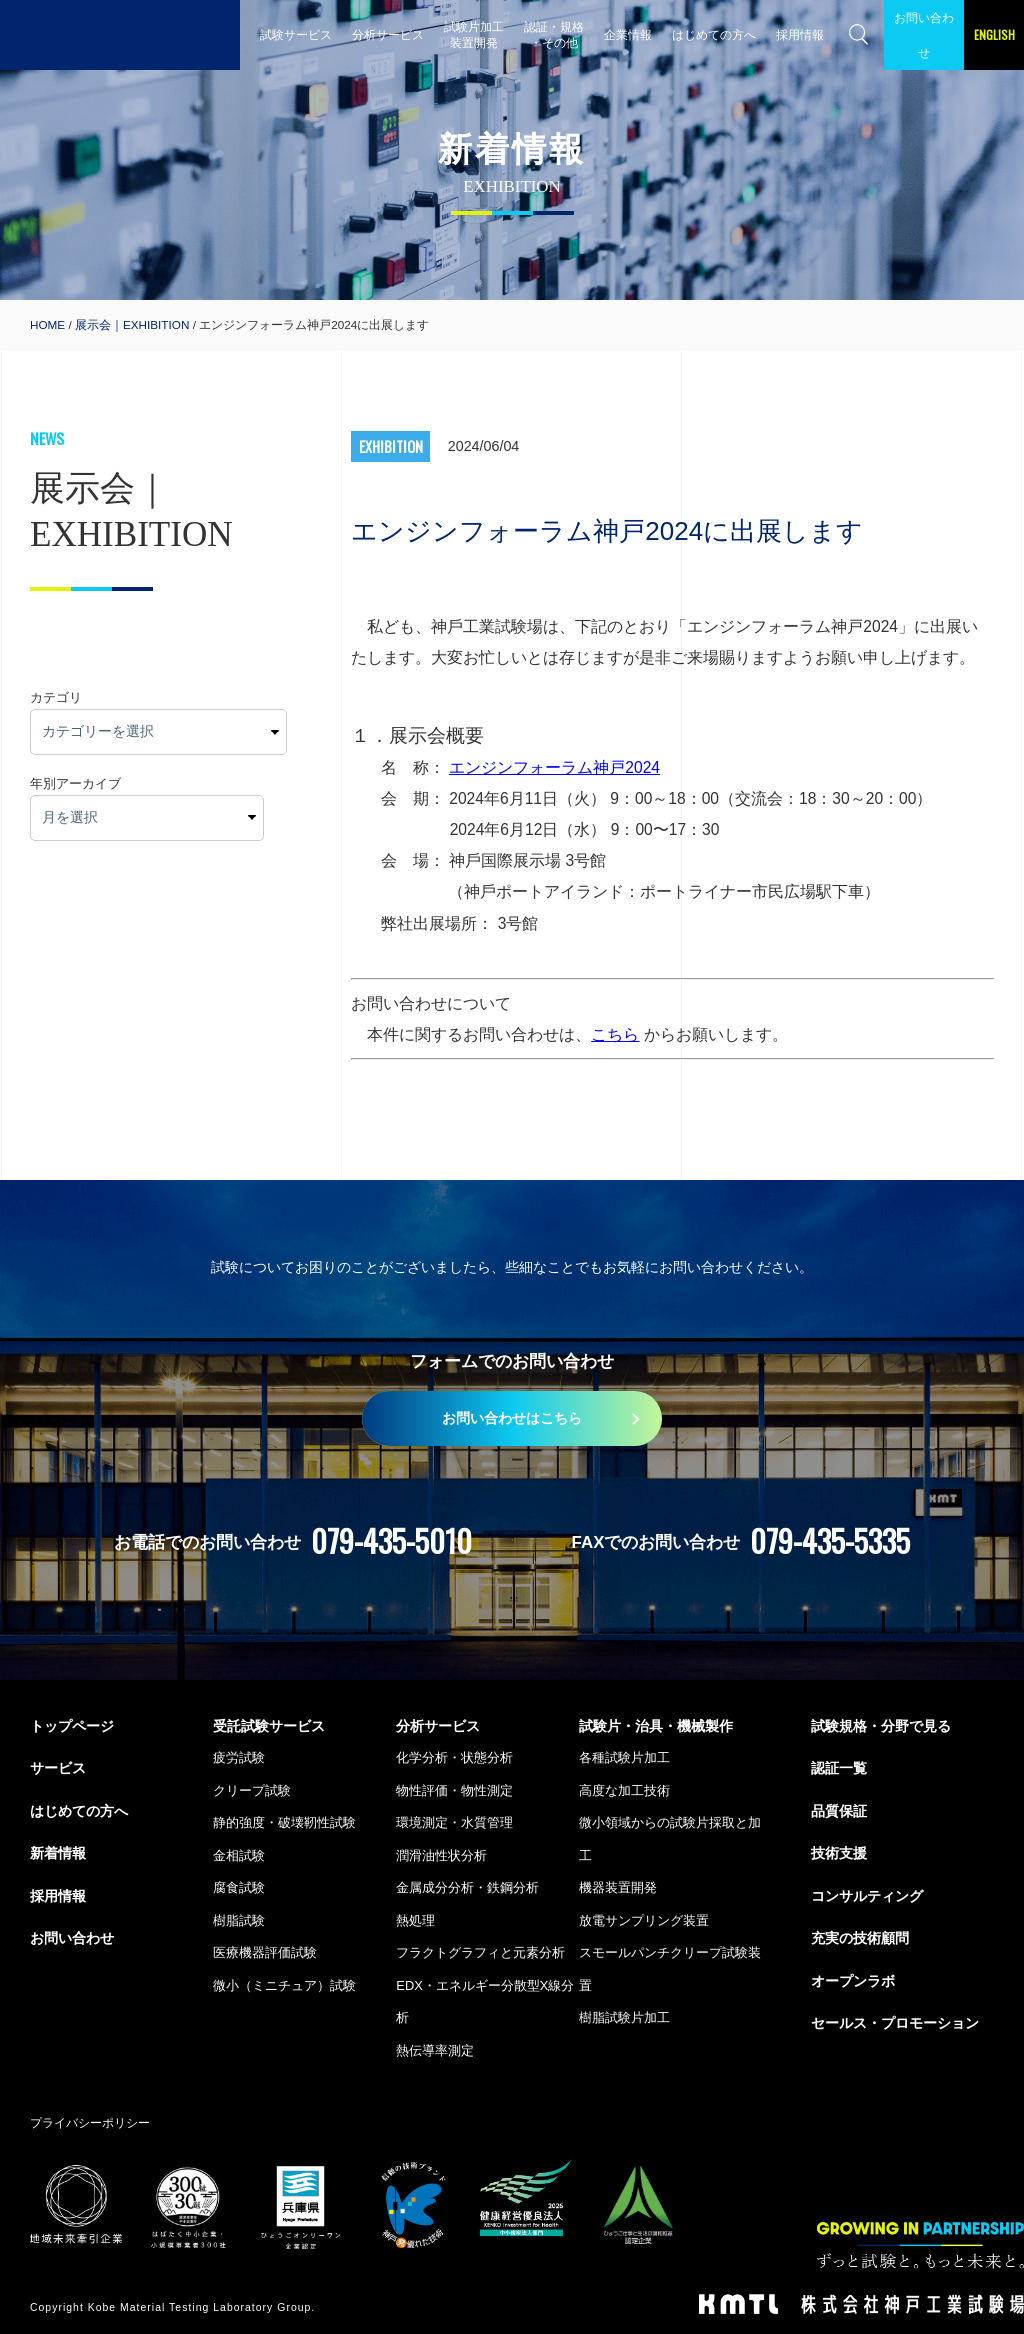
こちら (615, 1034)
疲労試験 (239, 1757)
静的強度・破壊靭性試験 (284, 1822)
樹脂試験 (239, 1920)
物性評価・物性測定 (454, 1790)
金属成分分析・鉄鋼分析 (467, 1887)
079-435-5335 (830, 1540)
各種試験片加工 (624, 1757)
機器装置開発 (618, 1887)
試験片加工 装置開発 (474, 34)
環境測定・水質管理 (454, 1822)
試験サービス (296, 34)
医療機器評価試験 (265, 1952)
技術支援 (839, 1853)
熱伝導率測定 (435, 2050)
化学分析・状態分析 (454, 1757)
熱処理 (415, 1920)
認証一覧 (839, 1768)
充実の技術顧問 (860, 1938)
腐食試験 (239, 1887)
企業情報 (628, 34)
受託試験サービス (269, 1726)
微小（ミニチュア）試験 (284, 1985)
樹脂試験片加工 (624, 2017)
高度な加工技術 (624, 1790)
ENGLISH (994, 34)
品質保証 (839, 1811)
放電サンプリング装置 (644, 1920)
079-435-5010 (391, 1540)
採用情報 (800, 34)
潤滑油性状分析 (441, 1855)
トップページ (72, 1726)
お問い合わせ (924, 35)
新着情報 (58, 1853)
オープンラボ (853, 1981)
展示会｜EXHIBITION (132, 324)
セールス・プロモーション (895, 2023)
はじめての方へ (714, 34)
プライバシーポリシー (90, 2122)
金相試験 (239, 1855)
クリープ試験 (252, 1790)
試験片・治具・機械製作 (656, 1726)
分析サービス (388, 34)
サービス (58, 1768)
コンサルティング (867, 1896)
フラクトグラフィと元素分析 (480, 1952)
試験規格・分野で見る (881, 1726)
